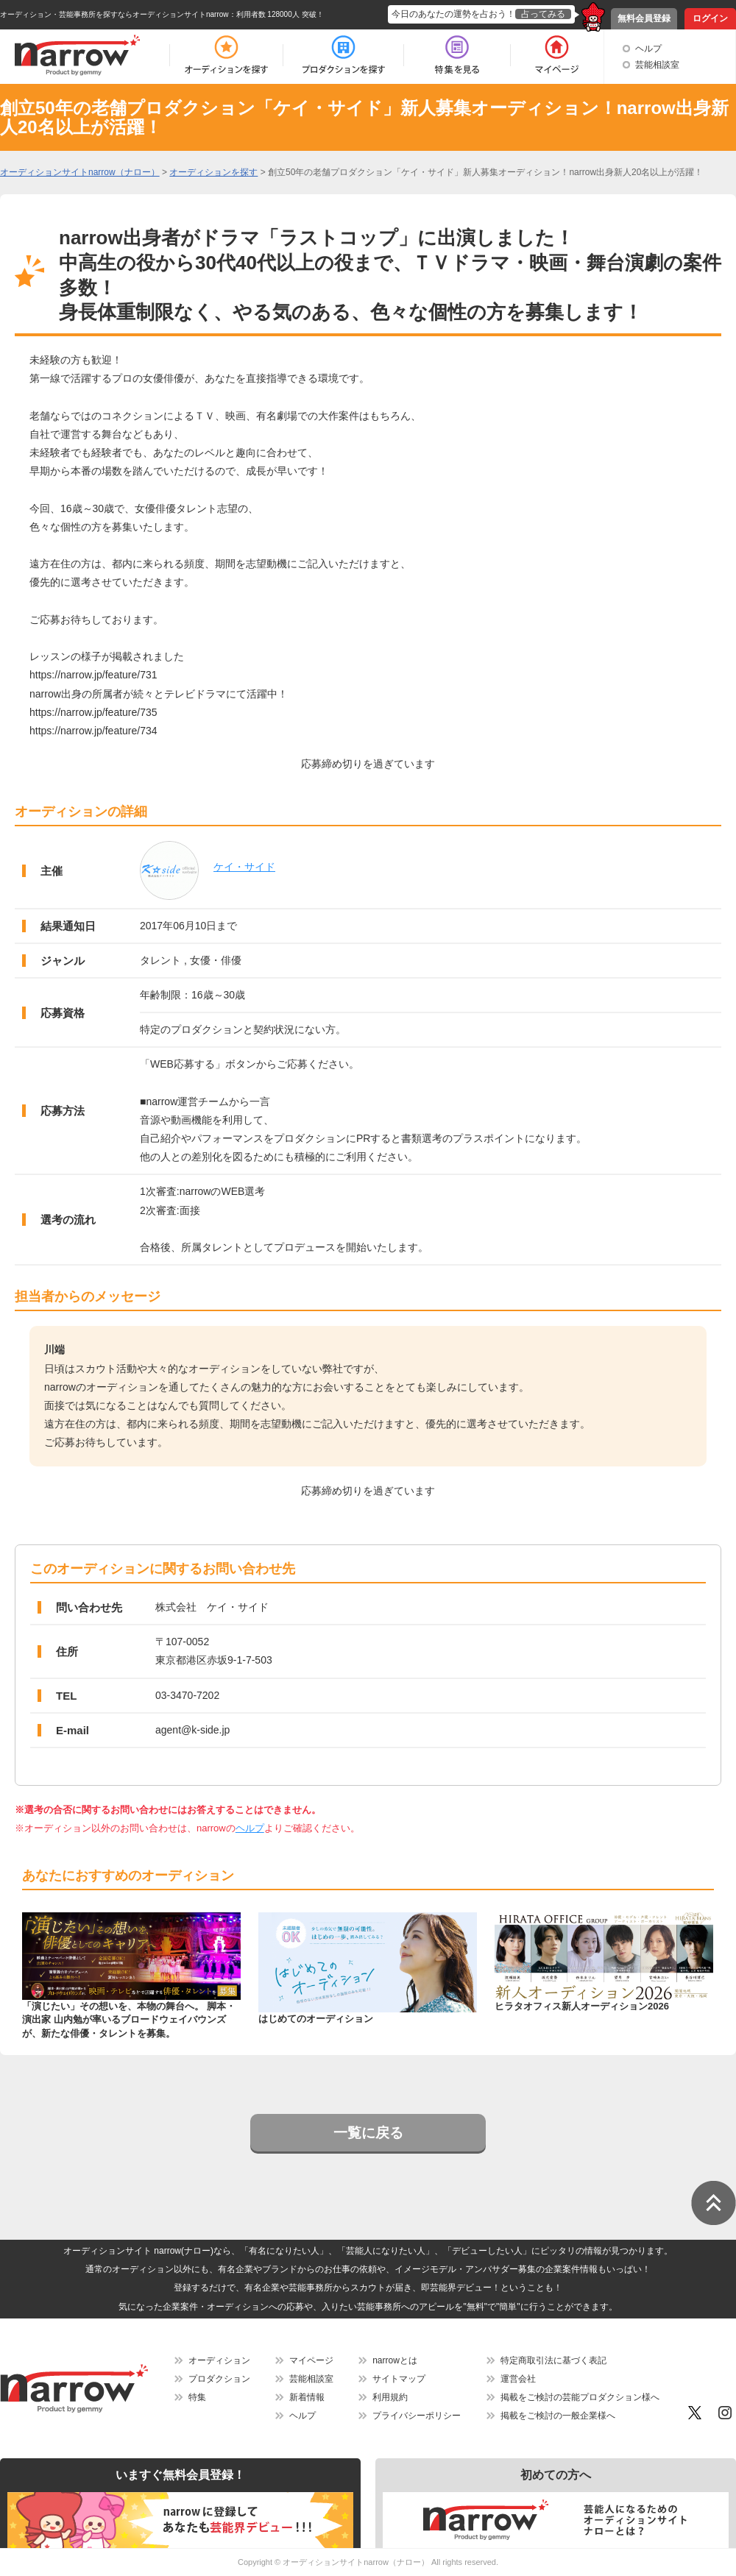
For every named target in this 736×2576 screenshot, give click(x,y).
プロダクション (219, 2379)
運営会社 (518, 2379)
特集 (197, 2397)
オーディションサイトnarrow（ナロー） (356, 2562)
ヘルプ (648, 48)
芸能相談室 (657, 65)
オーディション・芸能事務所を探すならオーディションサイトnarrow (114, 14)
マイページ (311, 2360)
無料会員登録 (644, 18)
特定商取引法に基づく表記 (553, 2360)
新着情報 (307, 2397)
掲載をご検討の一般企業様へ (557, 2415)
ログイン (710, 18)
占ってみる (543, 14)
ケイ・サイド (244, 867)
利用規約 (390, 2397)
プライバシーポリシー (416, 2415)
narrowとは (394, 2360)
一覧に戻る (368, 2132)
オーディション (219, 2360)
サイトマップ (398, 2379)
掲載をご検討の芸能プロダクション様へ (579, 2397)
